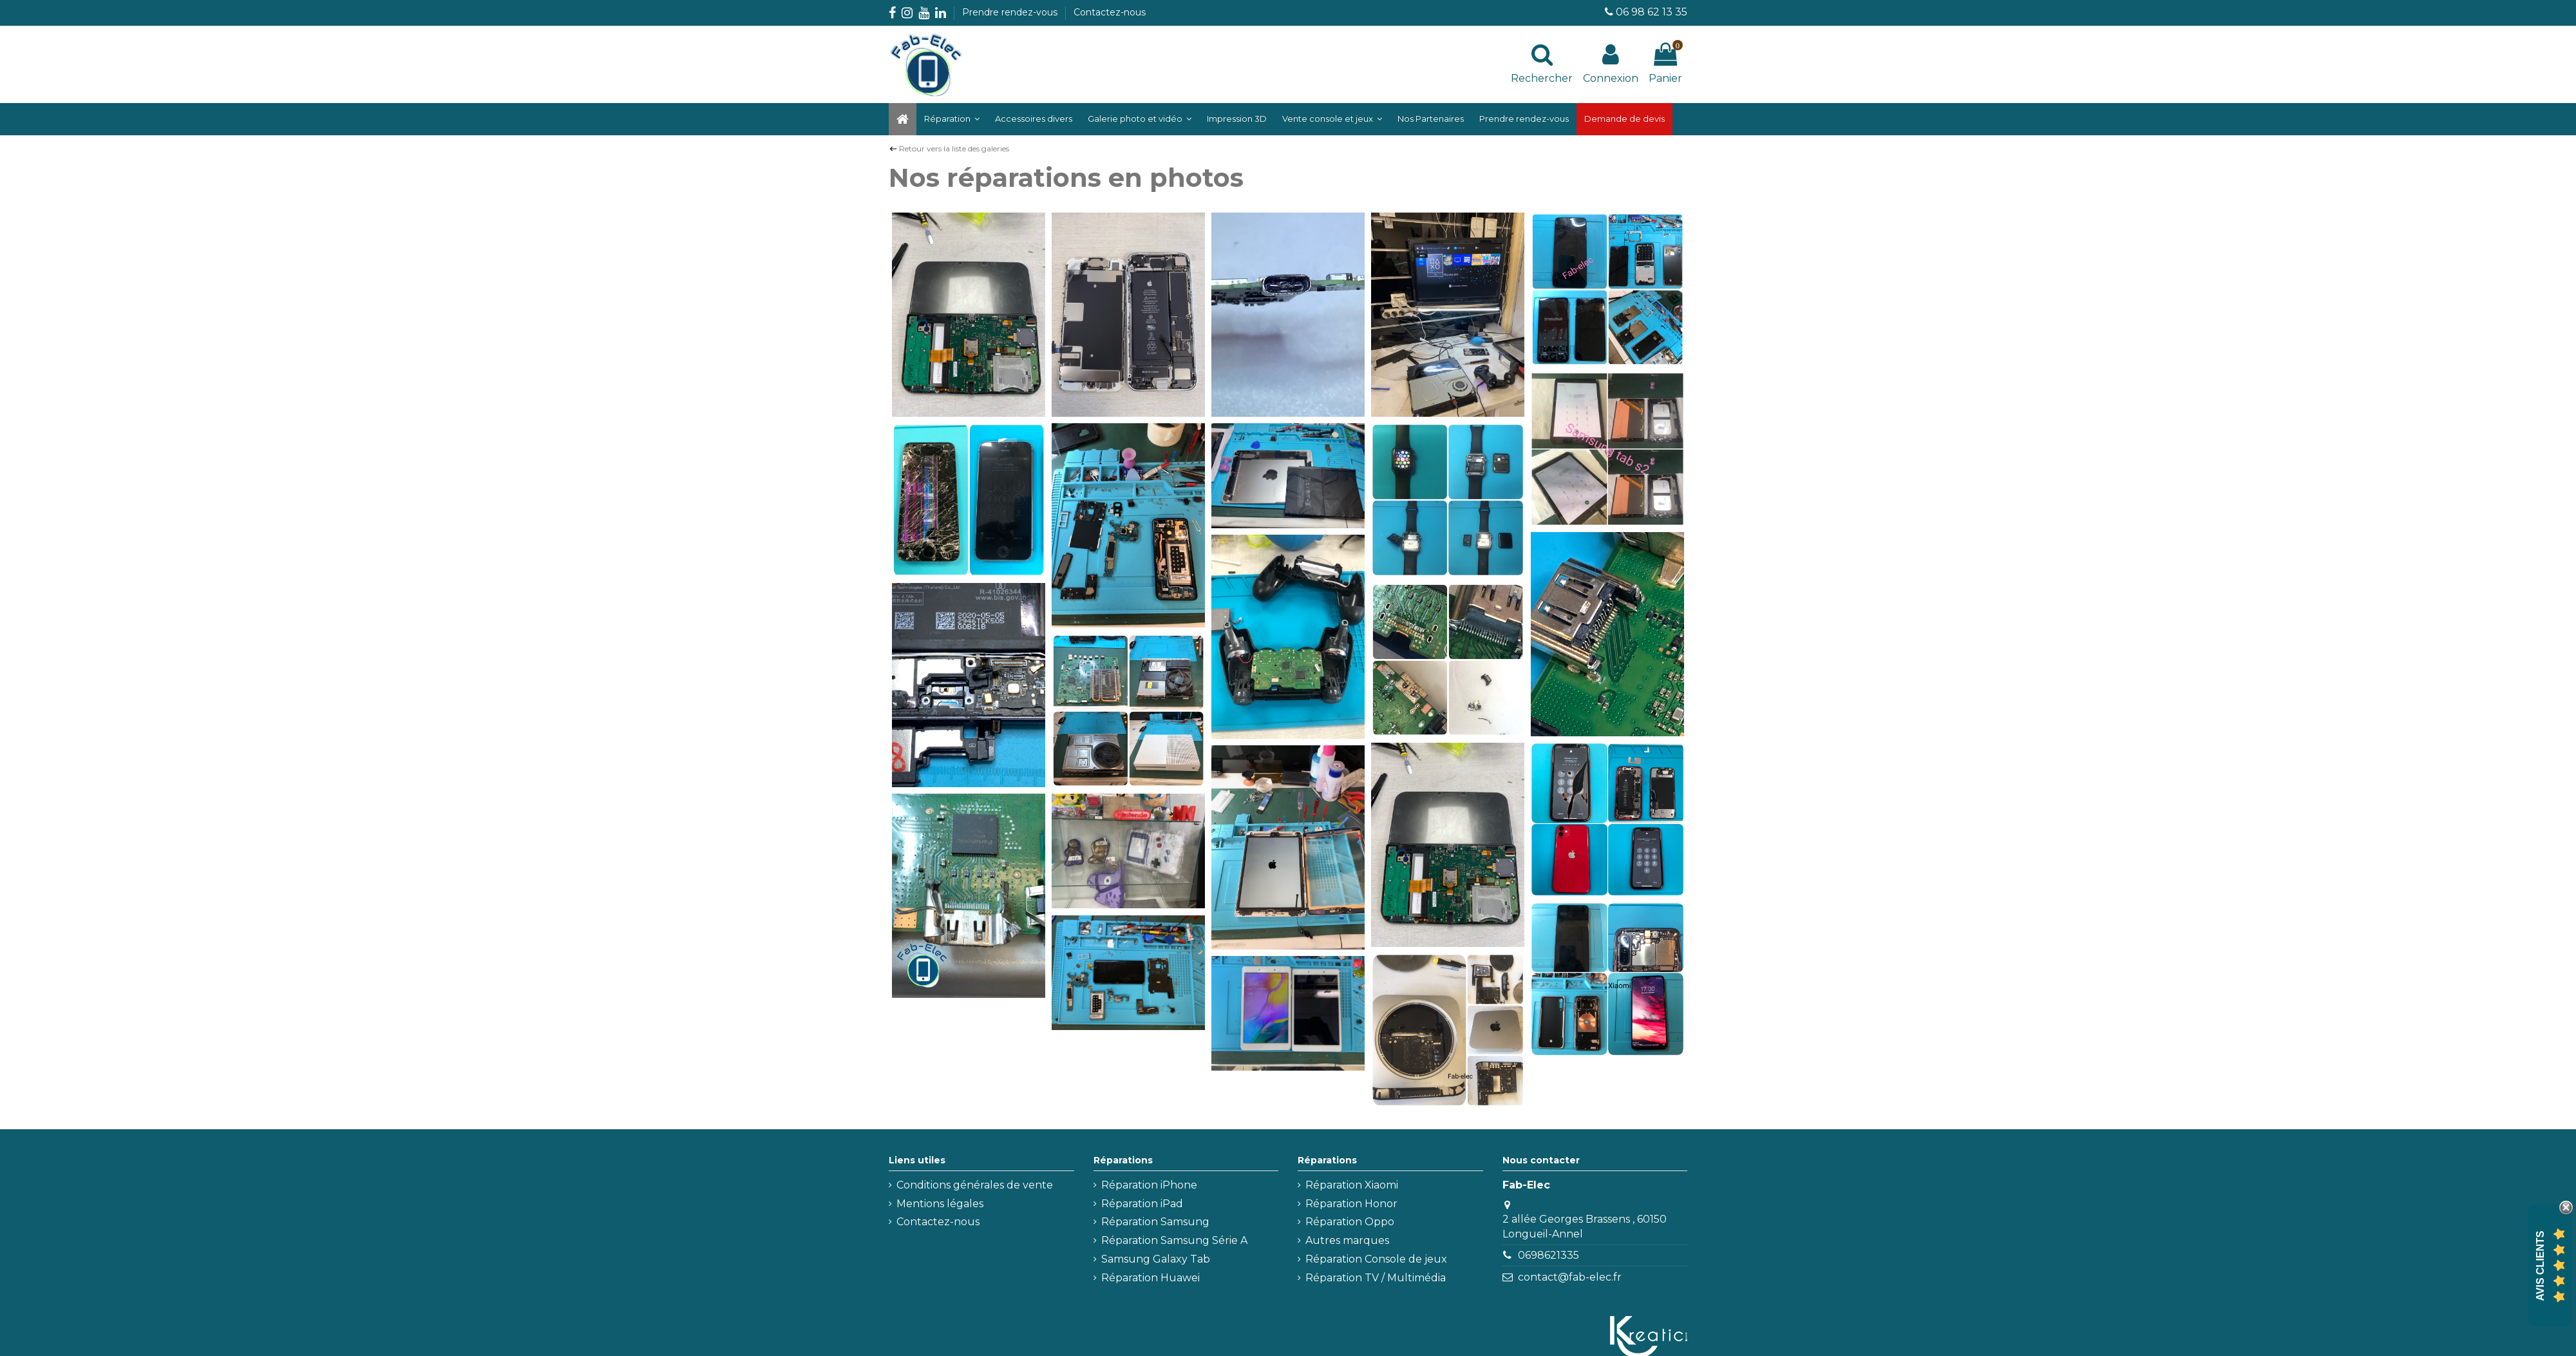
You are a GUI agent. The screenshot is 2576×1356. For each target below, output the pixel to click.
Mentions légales (939, 1204)
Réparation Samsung (1155, 1222)
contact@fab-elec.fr (1570, 1277)
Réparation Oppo (1349, 1222)
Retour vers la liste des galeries (954, 148)
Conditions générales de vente (974, 1185)
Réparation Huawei (1150, 1278)
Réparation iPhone (1149, 1185)
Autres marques (1347, 1240)
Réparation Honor (1351, 1204)
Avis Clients (2540, 1265)
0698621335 (1548, 1255)
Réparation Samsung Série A (1174, 1240)
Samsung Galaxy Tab (1155, 1259)
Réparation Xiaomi (1351, 1185)
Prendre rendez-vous (1011, 12)
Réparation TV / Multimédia (1375, 1278)
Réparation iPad (1142, 1204)
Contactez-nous (1110, 12)
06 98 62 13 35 (1651, 12)
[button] (1139, 119)
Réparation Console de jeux (1376, 1259)
